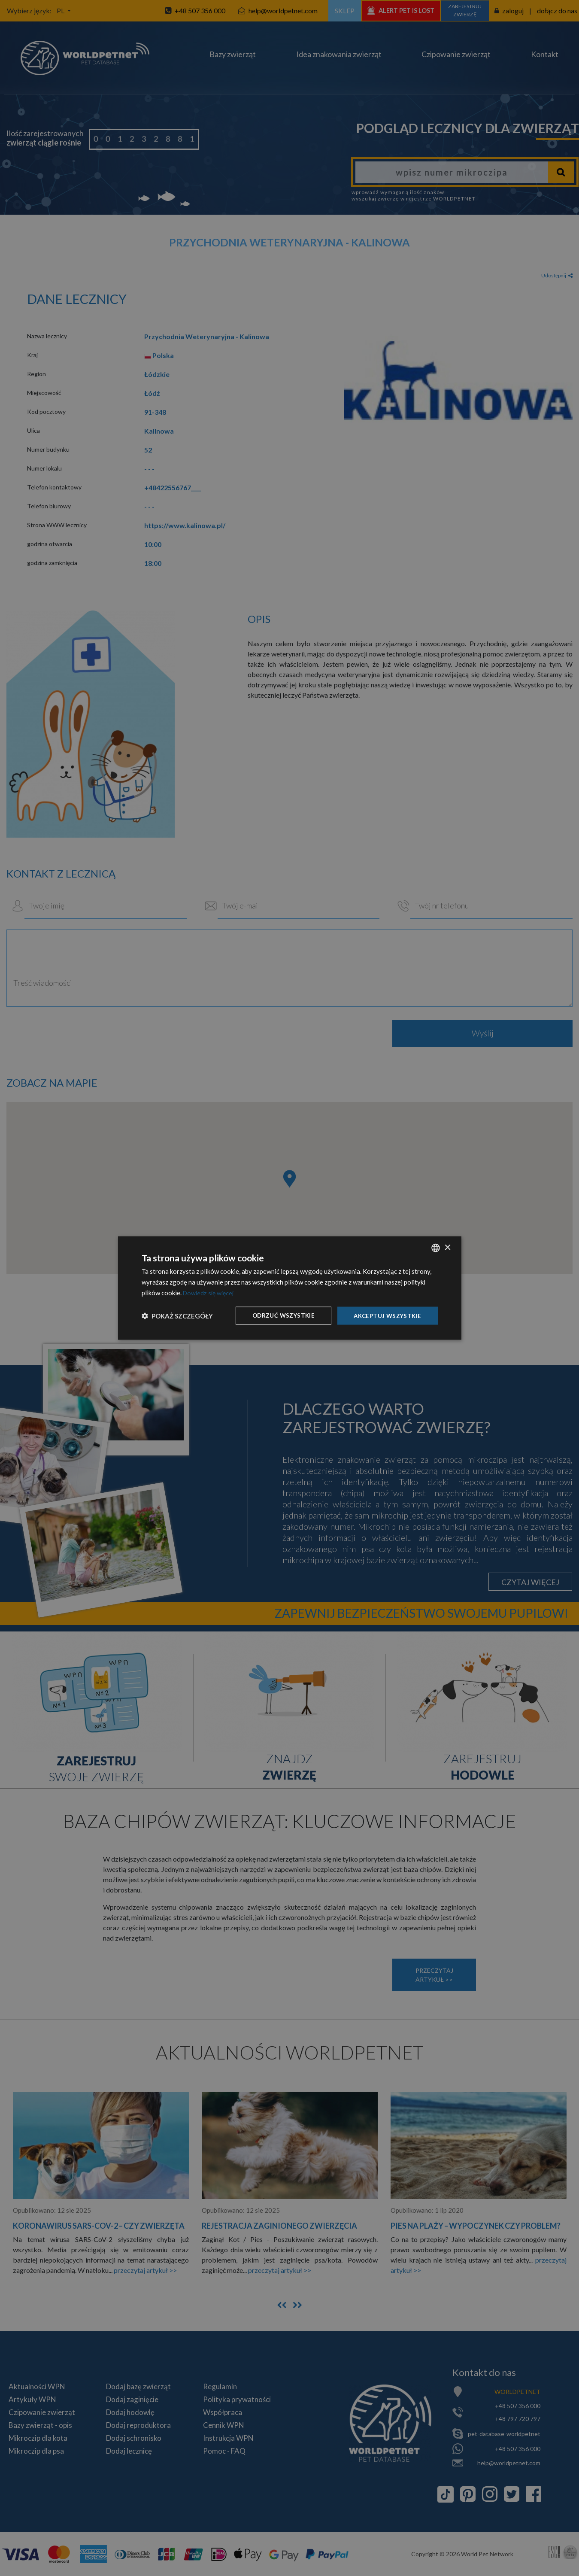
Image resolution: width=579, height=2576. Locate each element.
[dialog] (289, 1288)
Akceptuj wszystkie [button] (386, 1315)
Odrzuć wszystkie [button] (279, 1315)
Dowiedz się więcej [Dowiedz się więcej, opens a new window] (210, 1292)
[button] (177, 1315)
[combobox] (435, 1247)
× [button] (447, 1247)
